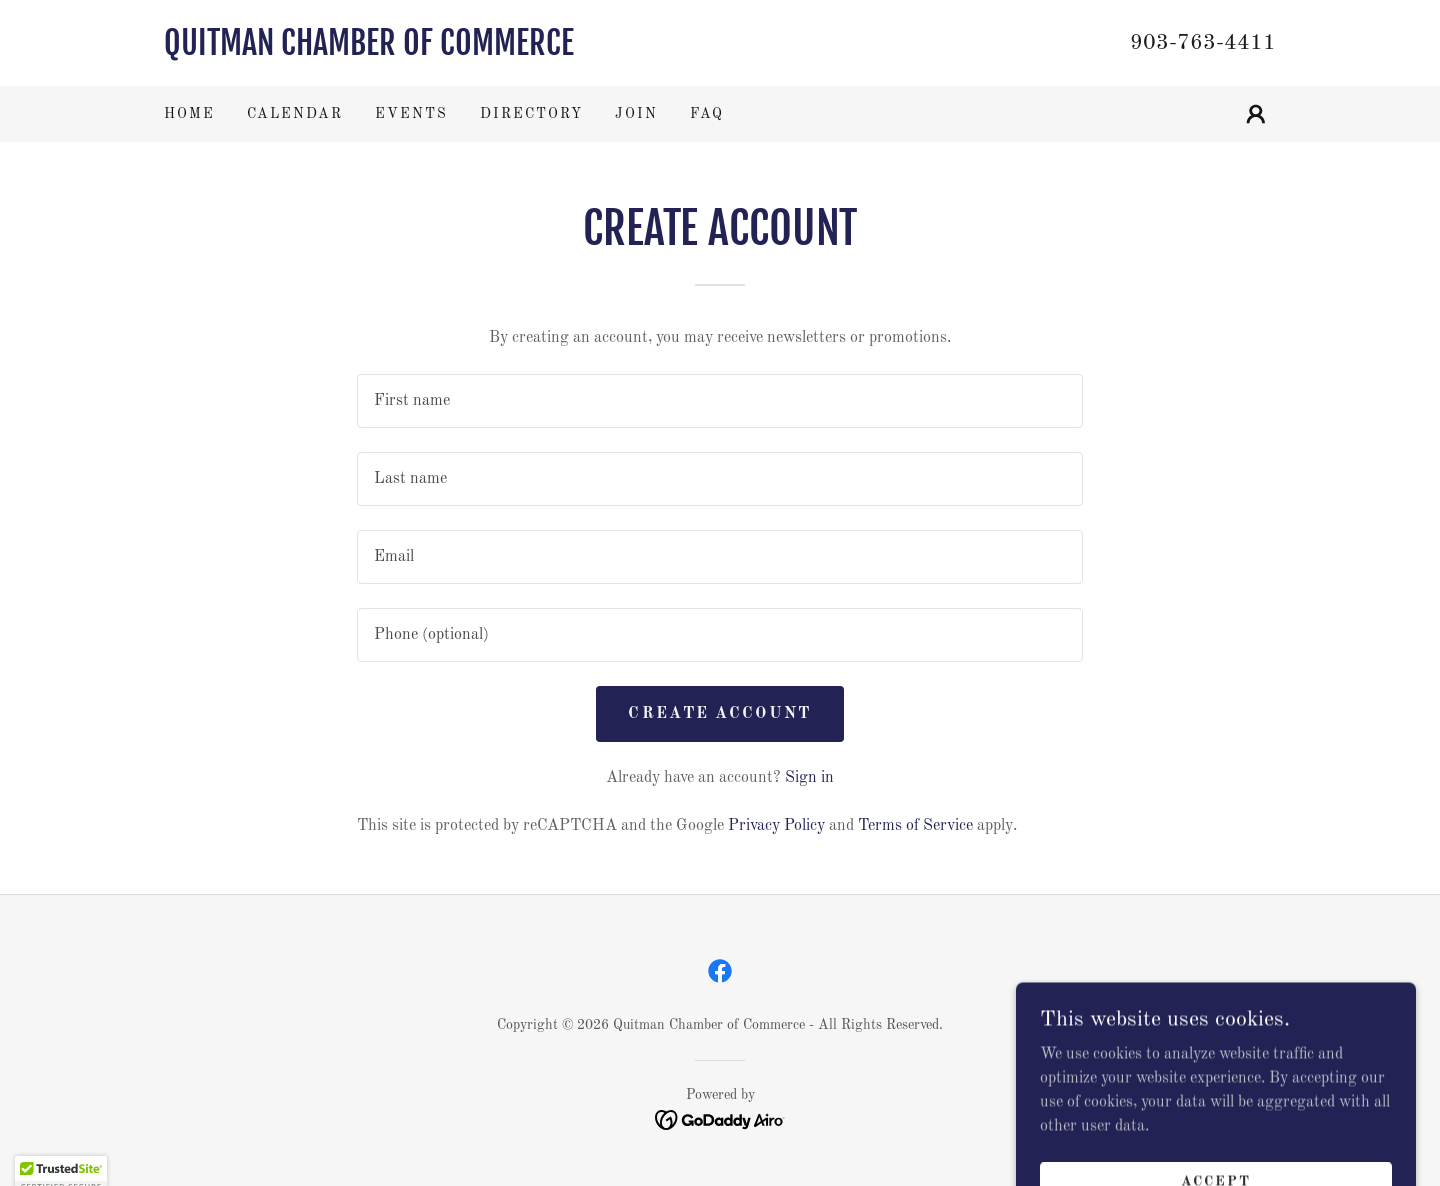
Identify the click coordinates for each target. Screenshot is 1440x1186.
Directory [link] (531, 114)
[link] (442, 51)
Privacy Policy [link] (776, 826)
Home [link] (189, 114)
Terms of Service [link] (915, 826)
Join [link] (636, 114)
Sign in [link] (809, 778)
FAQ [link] (707, 114)
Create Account (719, 714)
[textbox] (719, 401)
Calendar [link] (295, 114)
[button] (1256, 114)
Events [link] (411, 114)
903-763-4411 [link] (1203, 43)
